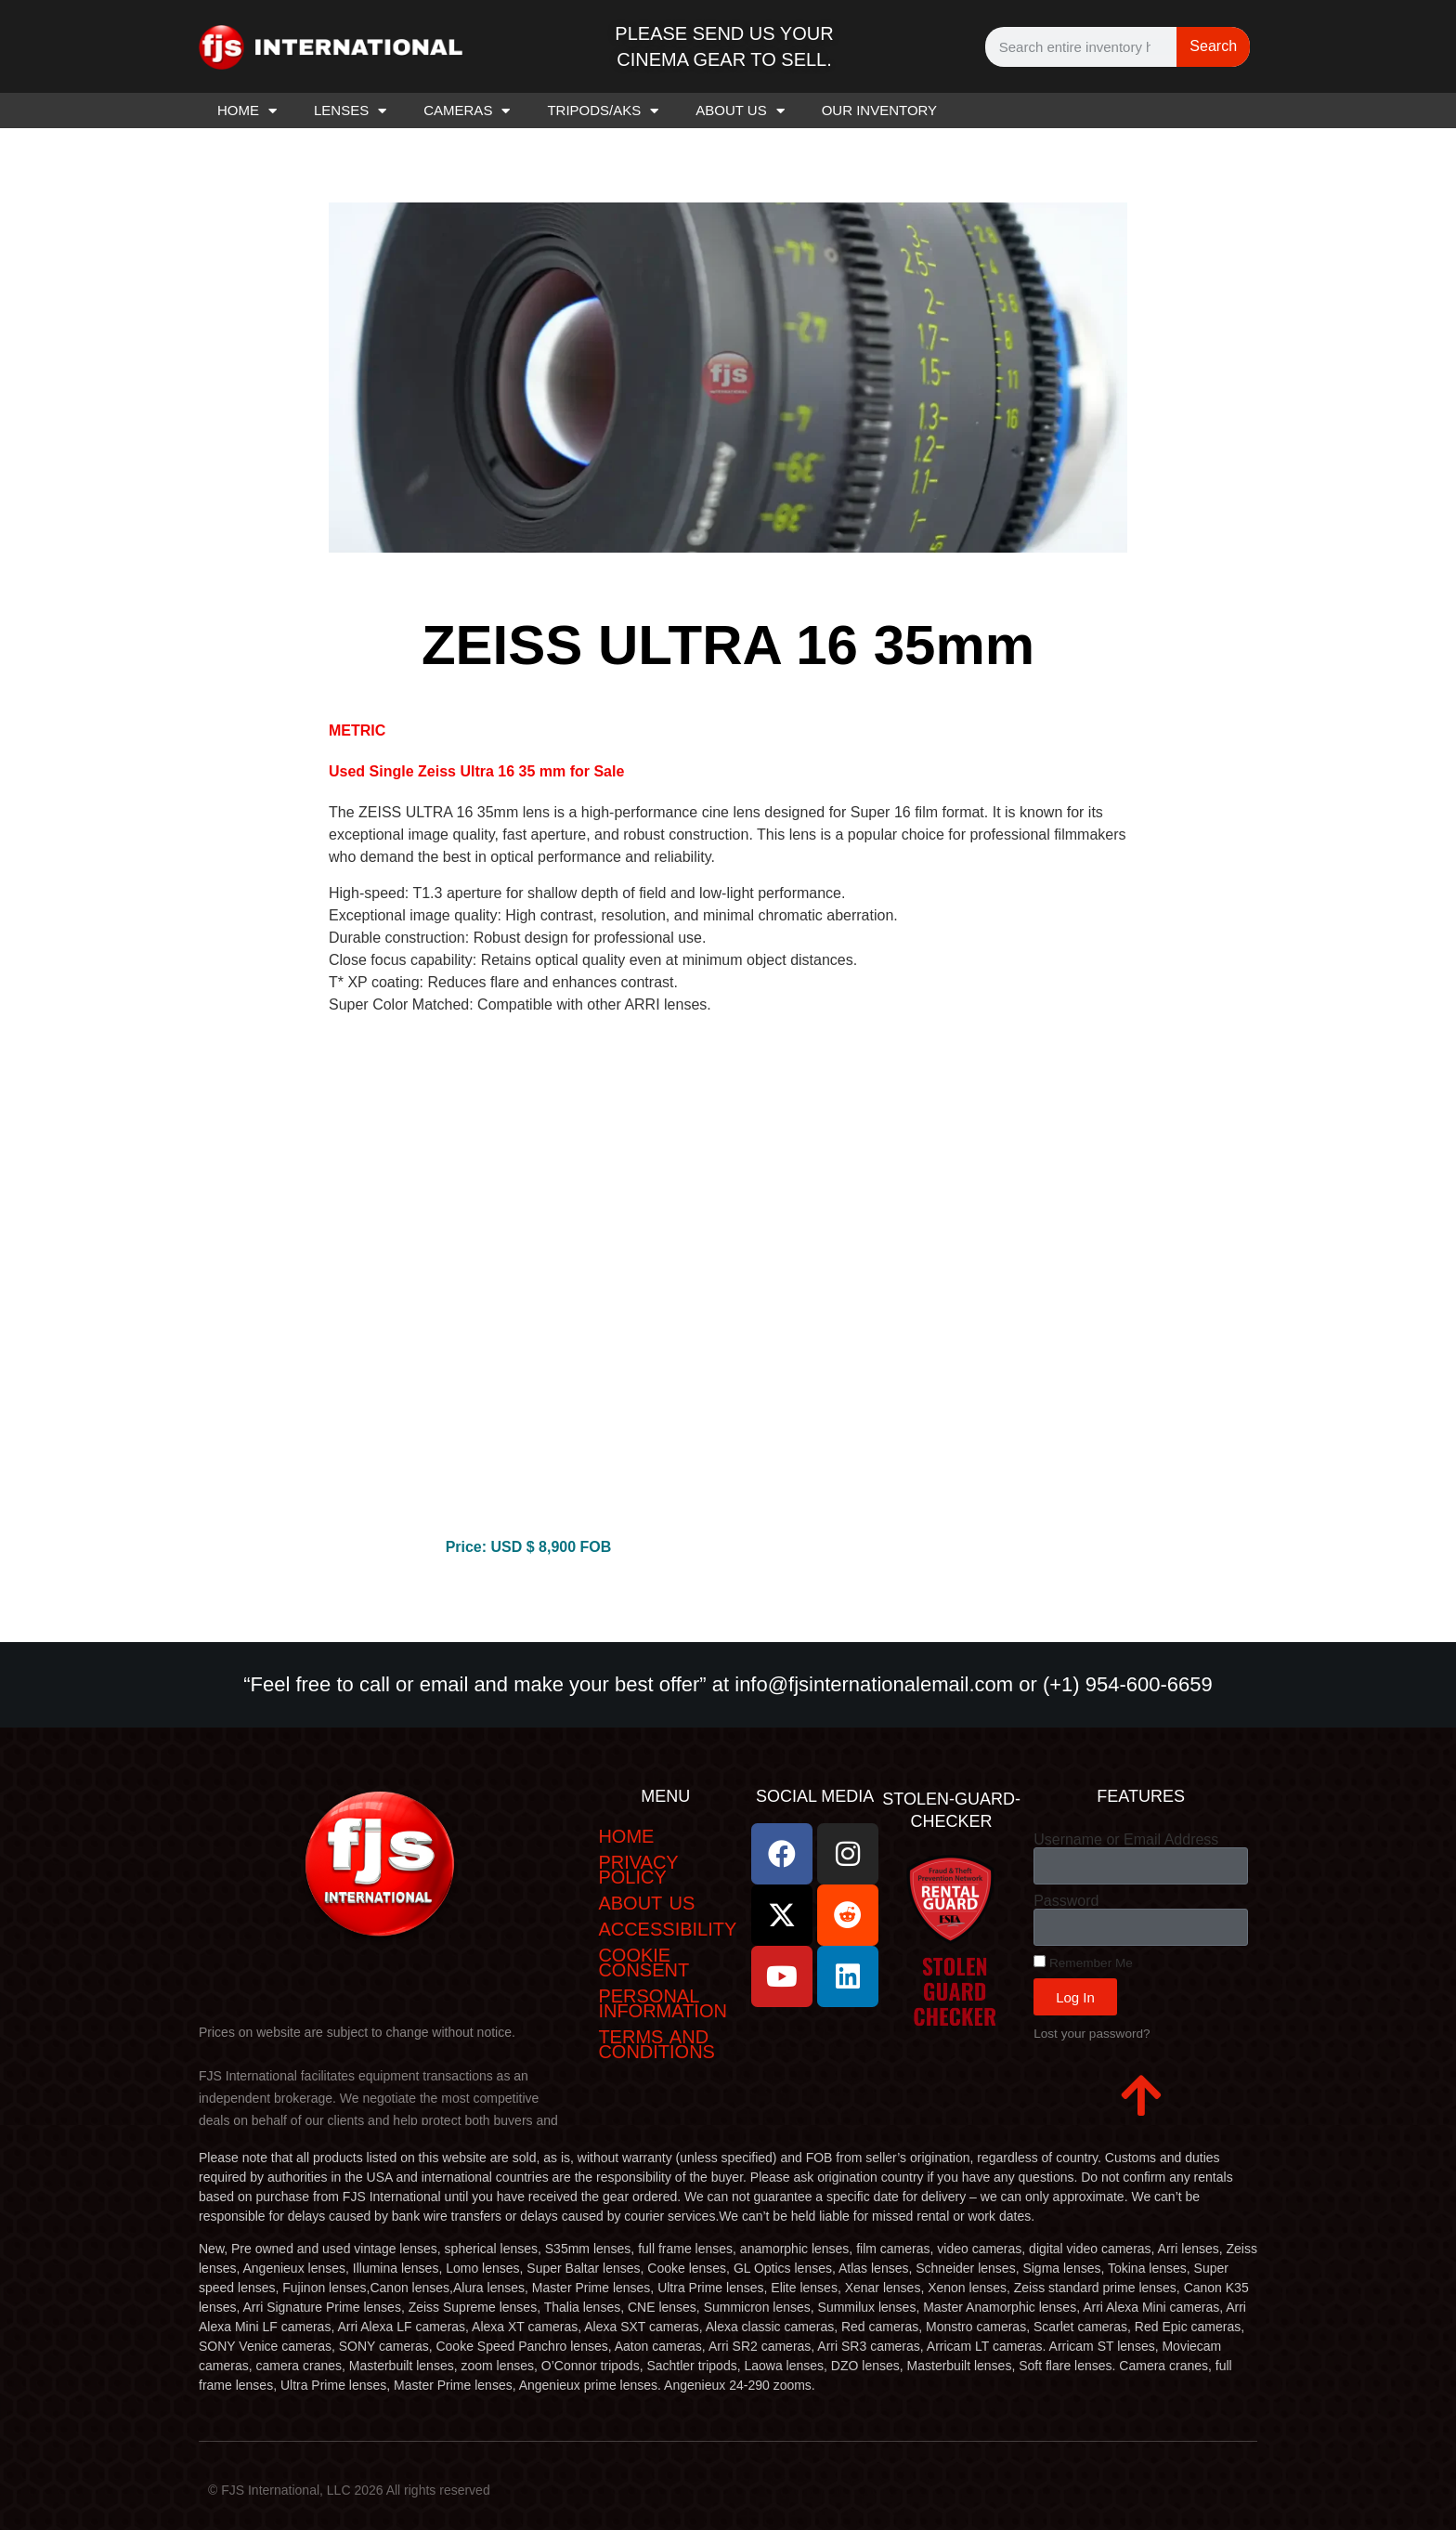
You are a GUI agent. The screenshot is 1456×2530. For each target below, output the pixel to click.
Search (1213, 46)
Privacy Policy (638, 1869)
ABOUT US (740, 111)
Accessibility (667, 1929)
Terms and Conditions (656, 2044)
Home (626, 1836)
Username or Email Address (1126, 1839)
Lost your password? (1092, 2034)
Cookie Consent (643, 1962)
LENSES (350, 111)
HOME (247, 111)
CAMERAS (466, 111)
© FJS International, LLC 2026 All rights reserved (349, 2490)
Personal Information (662, 2003)
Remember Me (1083, 1962)
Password (1066, 1901)
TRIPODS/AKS (602, 111)
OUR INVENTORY (879, 110)
